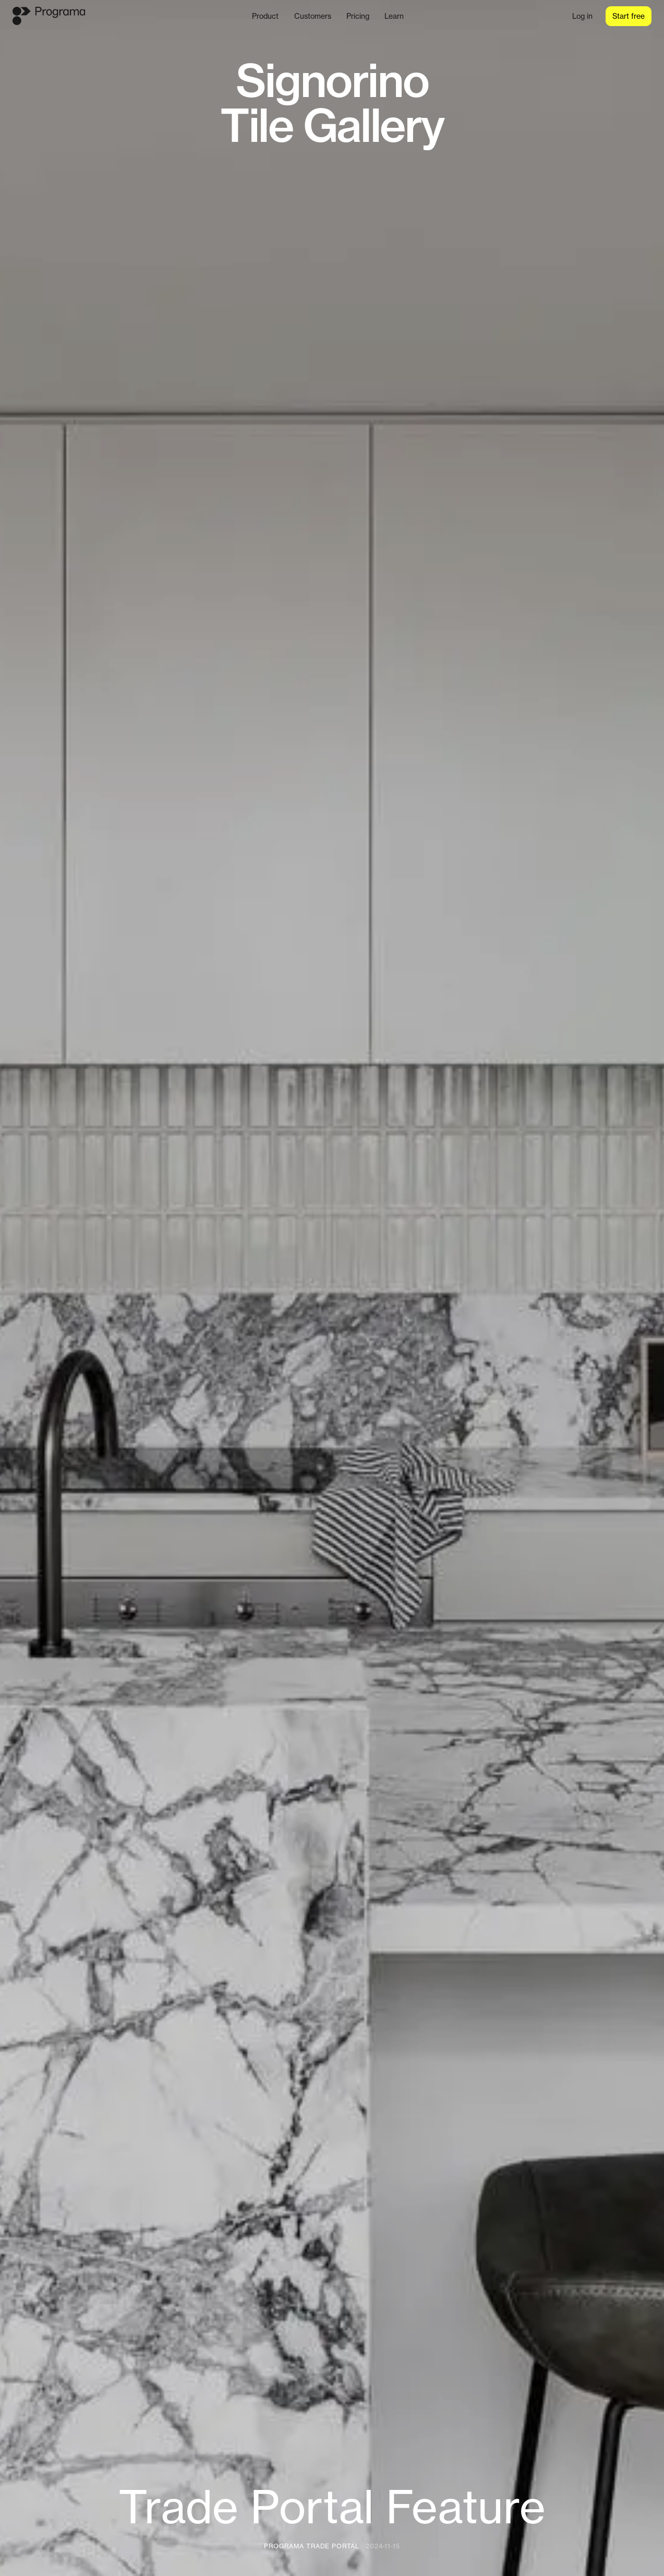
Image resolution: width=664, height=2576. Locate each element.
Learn (394, 15)
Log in (582, 15)
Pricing (357, 15)
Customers (312, 15)
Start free (628, 15)
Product (265, 15)
